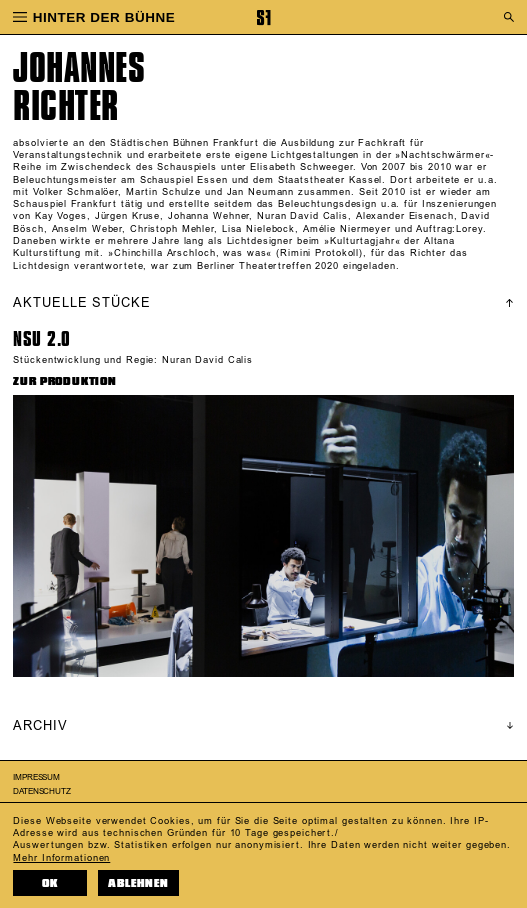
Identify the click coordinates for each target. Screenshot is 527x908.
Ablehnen (138, 883)
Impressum (36, 777)
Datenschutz (41, 791)
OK (50, 883)
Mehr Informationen (61, 858)
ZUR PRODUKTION (64, 381)
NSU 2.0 (41, 339)
